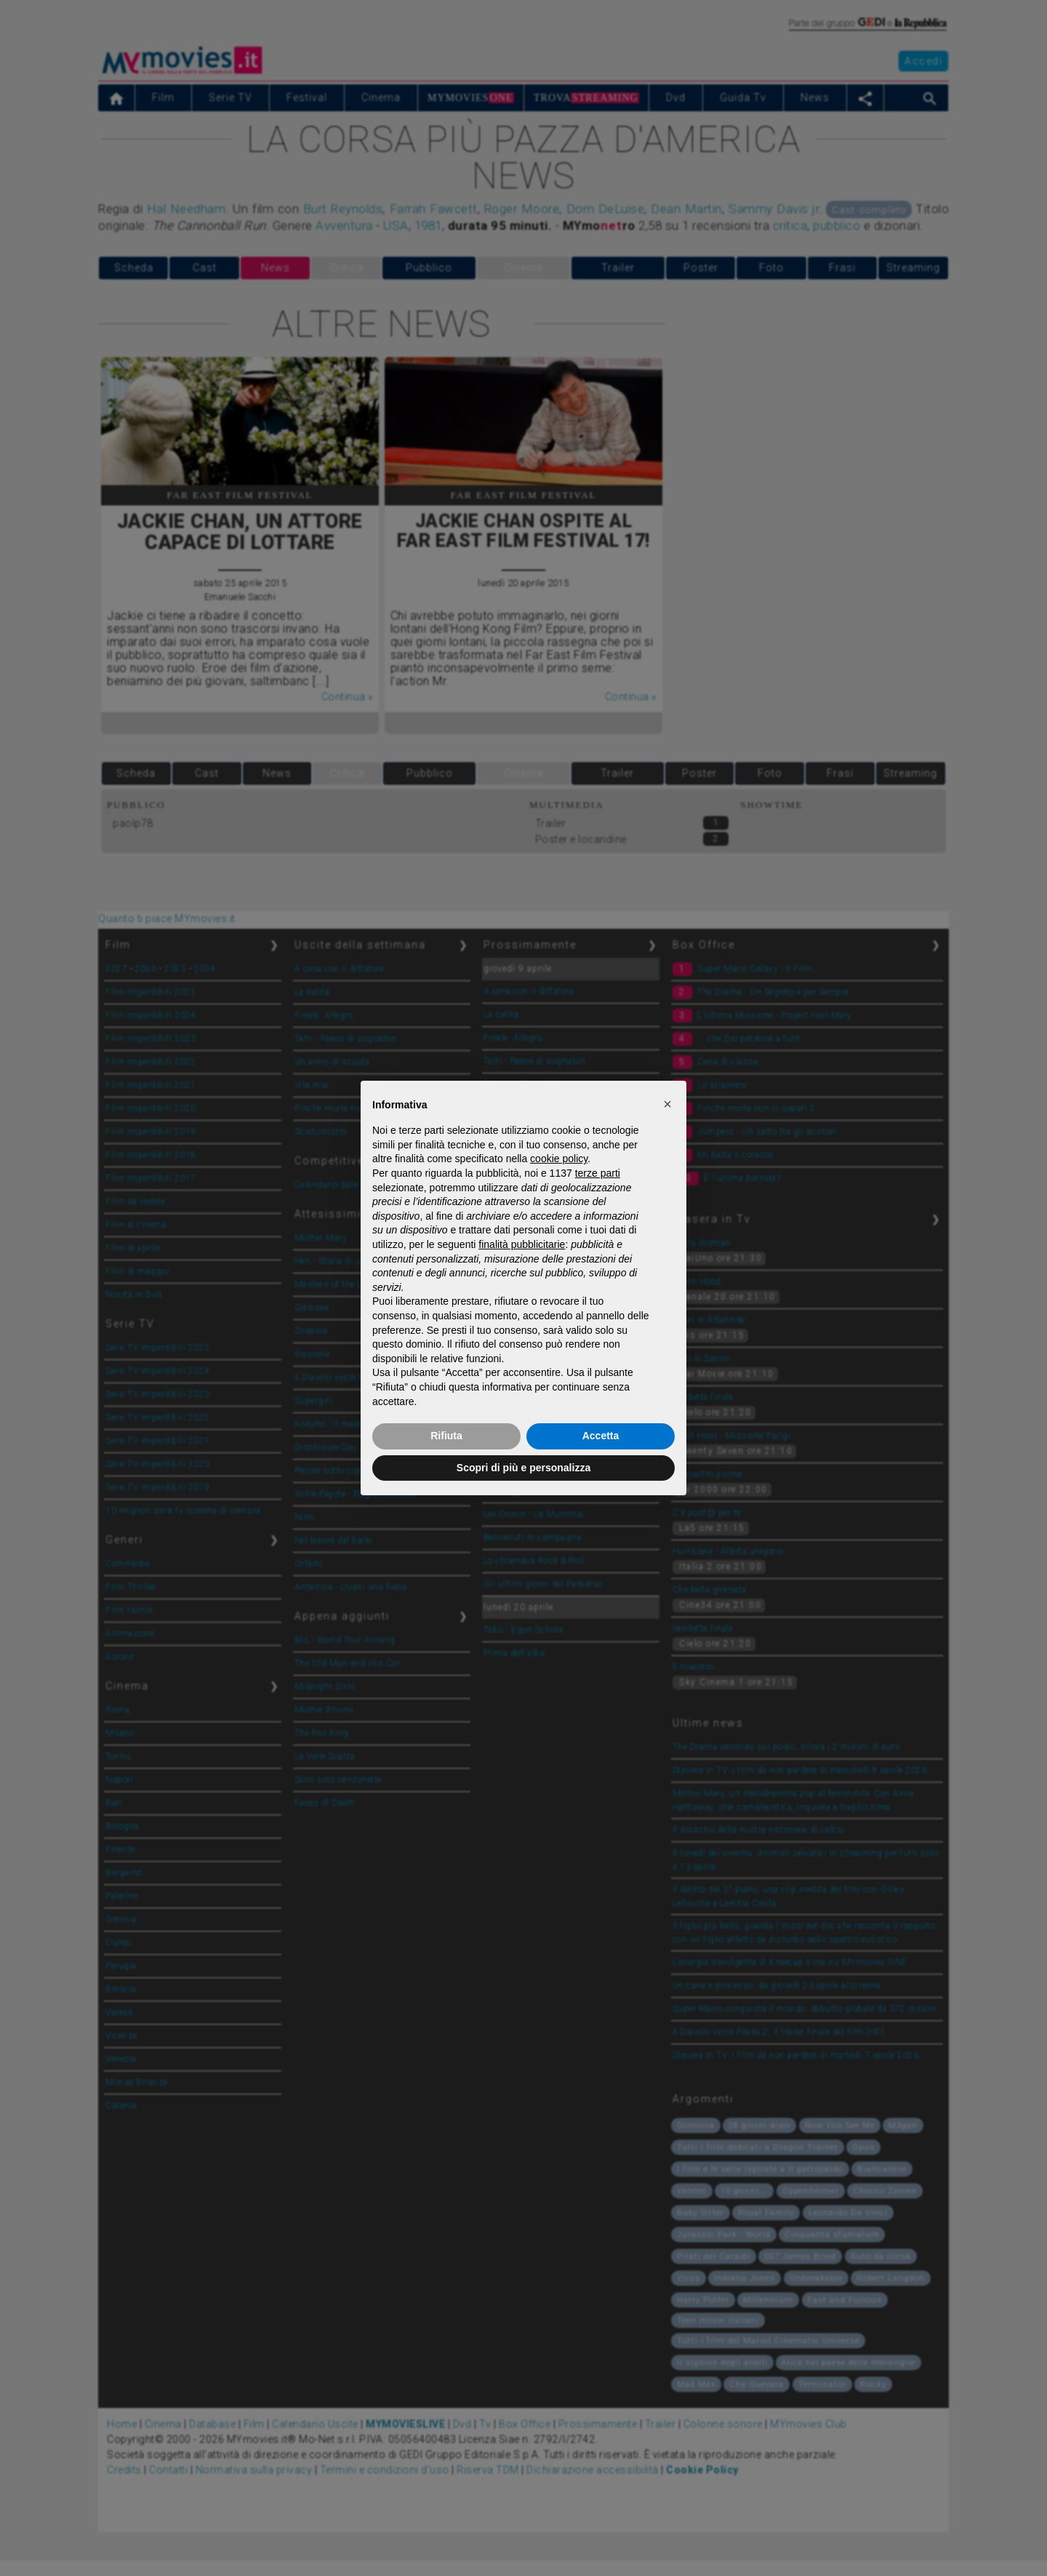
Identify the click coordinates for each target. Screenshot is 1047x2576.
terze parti (597, 1173)
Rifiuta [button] (446, 1435)
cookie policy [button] (558, 1158)
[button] (667, 1104)
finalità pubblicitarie (521, 1244)
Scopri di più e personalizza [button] (523, 1467)
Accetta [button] (600, 1435)
